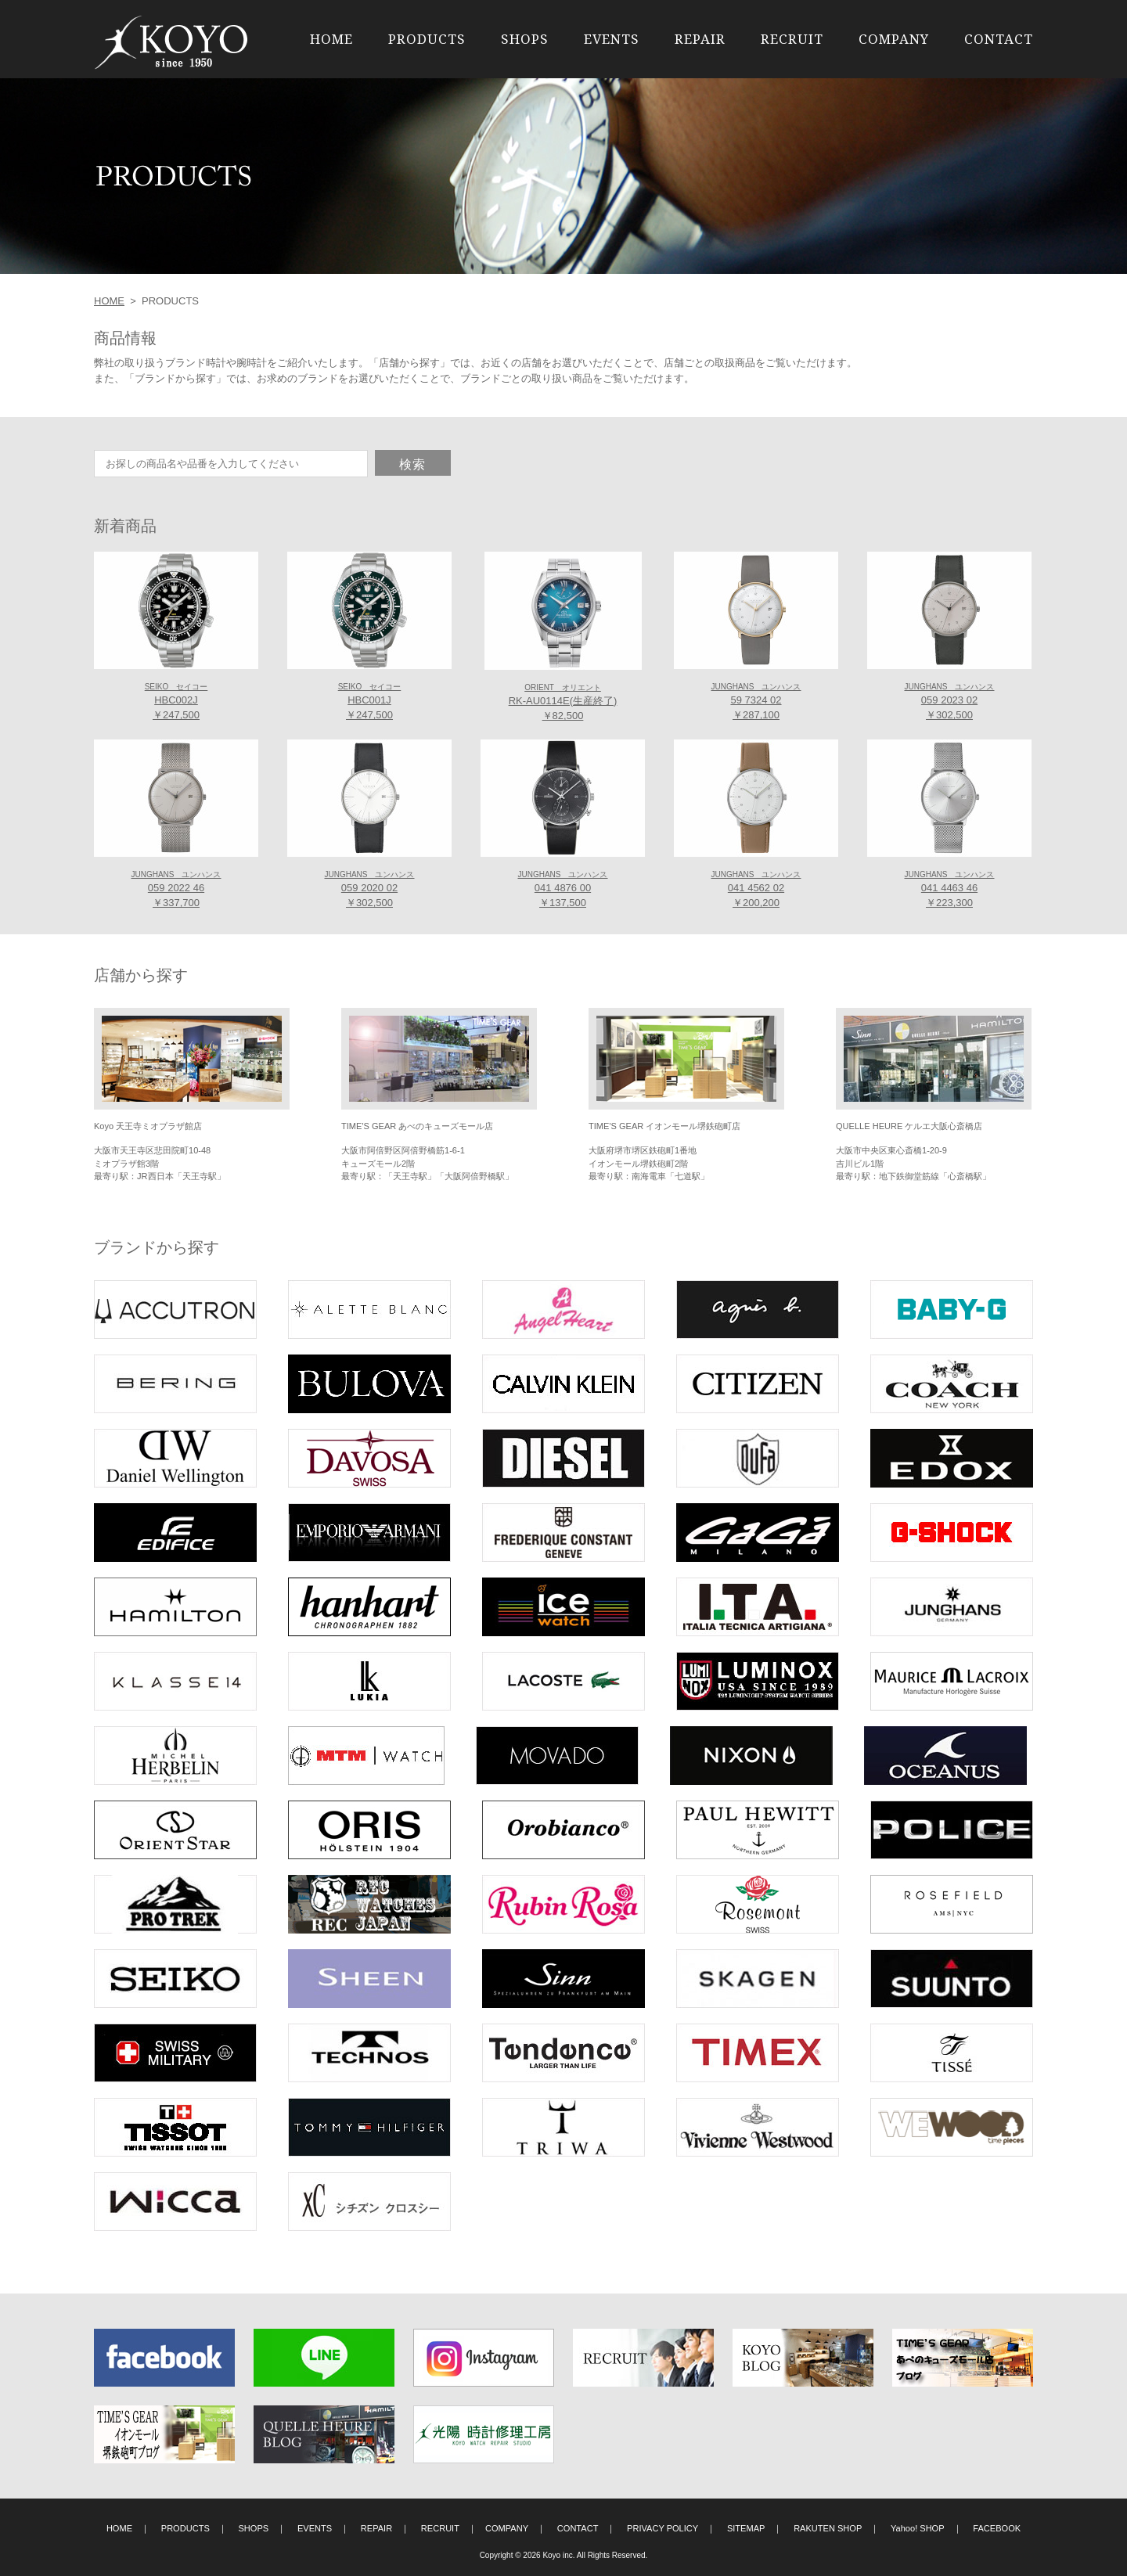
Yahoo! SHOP (918, 2528)
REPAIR (700, 39)
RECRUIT (792, 39)
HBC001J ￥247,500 (369, 701)
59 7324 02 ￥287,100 (756, 701)
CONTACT (998, 39)
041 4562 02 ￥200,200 (756, 889)
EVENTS (611, 39)
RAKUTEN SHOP (828, 2528)
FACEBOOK (997, 2528)
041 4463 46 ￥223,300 (949, 889)
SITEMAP (746, 2528)
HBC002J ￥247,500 (176, 701)
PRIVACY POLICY (662, 2528)
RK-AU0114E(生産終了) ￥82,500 (563, 702)
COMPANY (894, 39)
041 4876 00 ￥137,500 (562, 889)
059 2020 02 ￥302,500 (369, 889)
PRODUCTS (427, 39)
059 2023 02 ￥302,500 (949, 701)
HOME (331, 39)
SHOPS (525, 39)
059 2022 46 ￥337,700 (176, 889)
